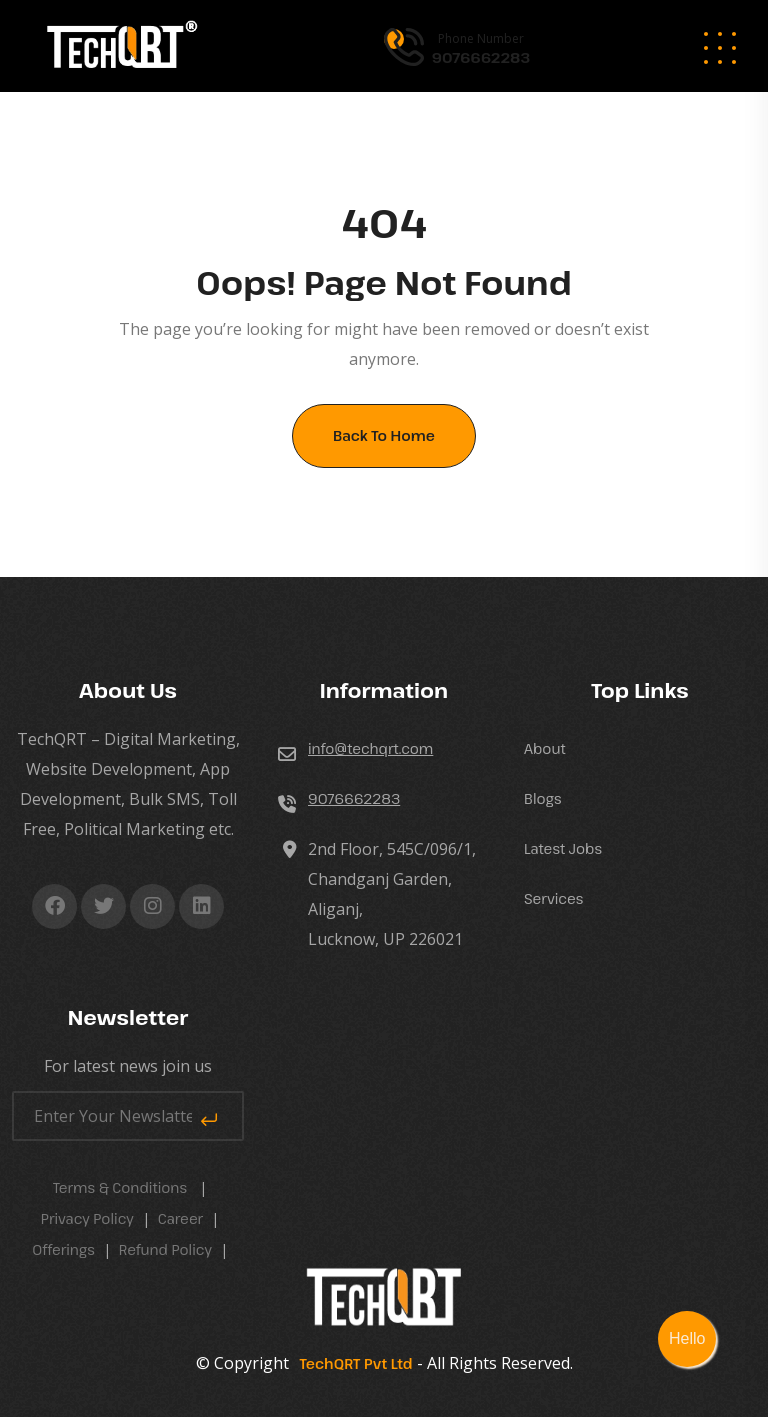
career (181, 1218)
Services (553, 898)
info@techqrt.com (370, 748)
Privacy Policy (87, 1218)
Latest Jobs (563, 848)
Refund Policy (165, 1249)
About (545, 748)
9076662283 (354, 798)
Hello (687, 1338)
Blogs (543, 798)
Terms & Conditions (120, 1187)
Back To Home (384, 435)
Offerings (63, 1249)
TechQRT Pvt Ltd (353, 1363)
